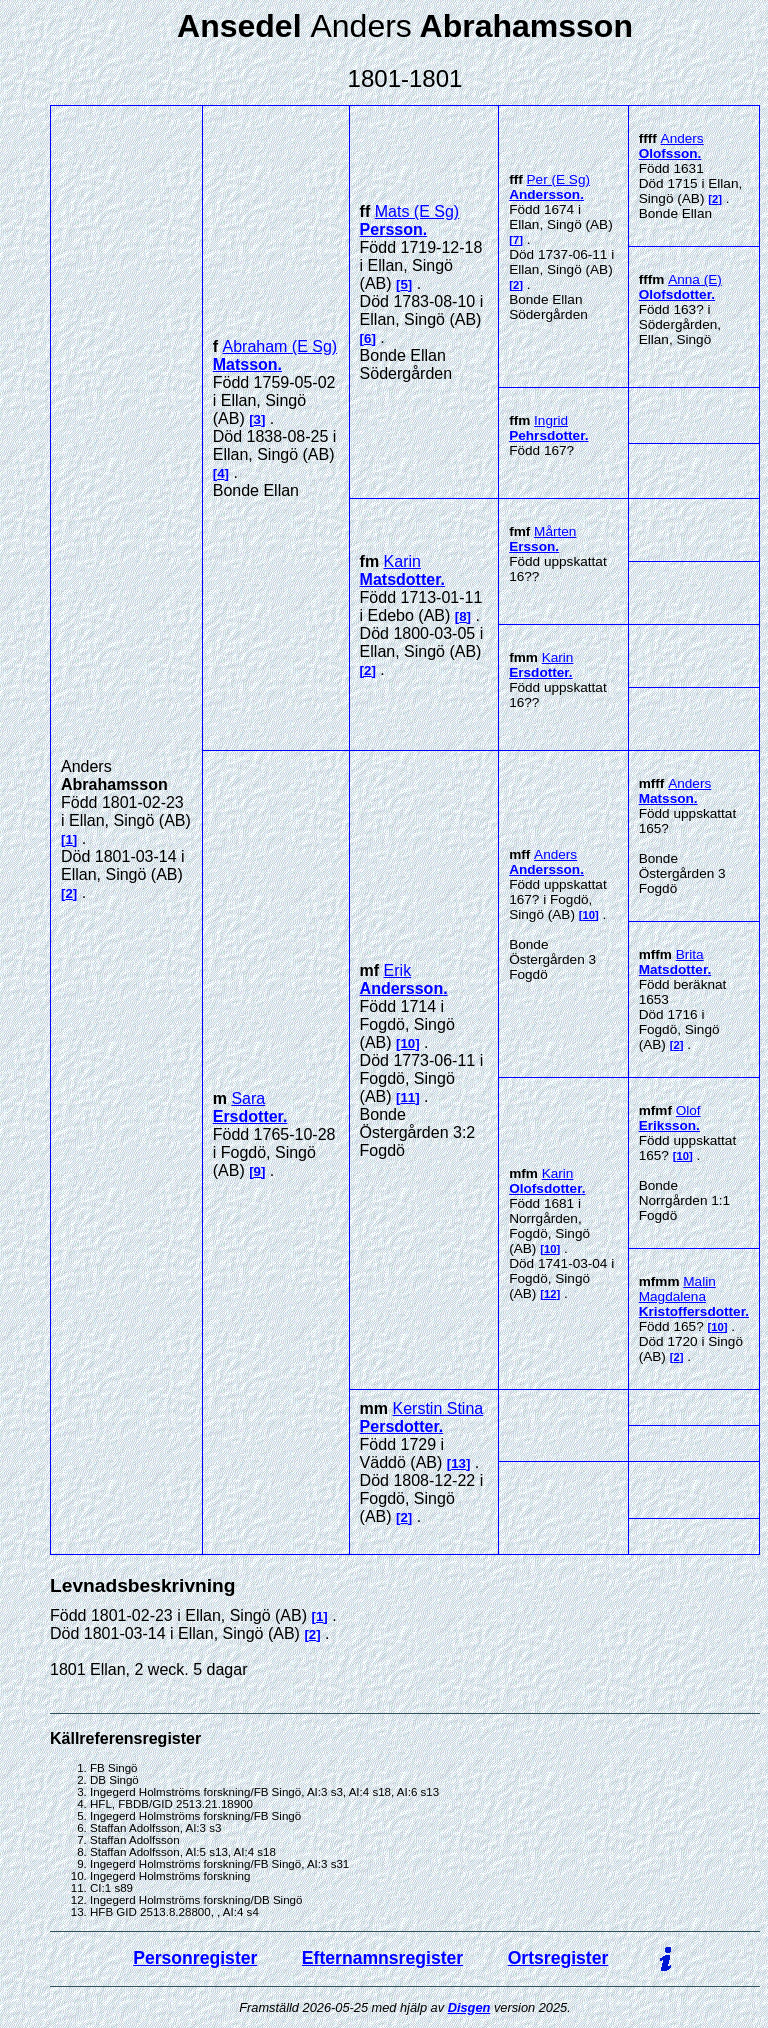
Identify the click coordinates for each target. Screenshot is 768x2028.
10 (407, 1043)
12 (550, 1294)
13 (458, 1463)
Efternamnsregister (382, 1958)
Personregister (195, 1958)
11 (407, 1097)
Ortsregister (558, 1958)
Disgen (469, 2007)
